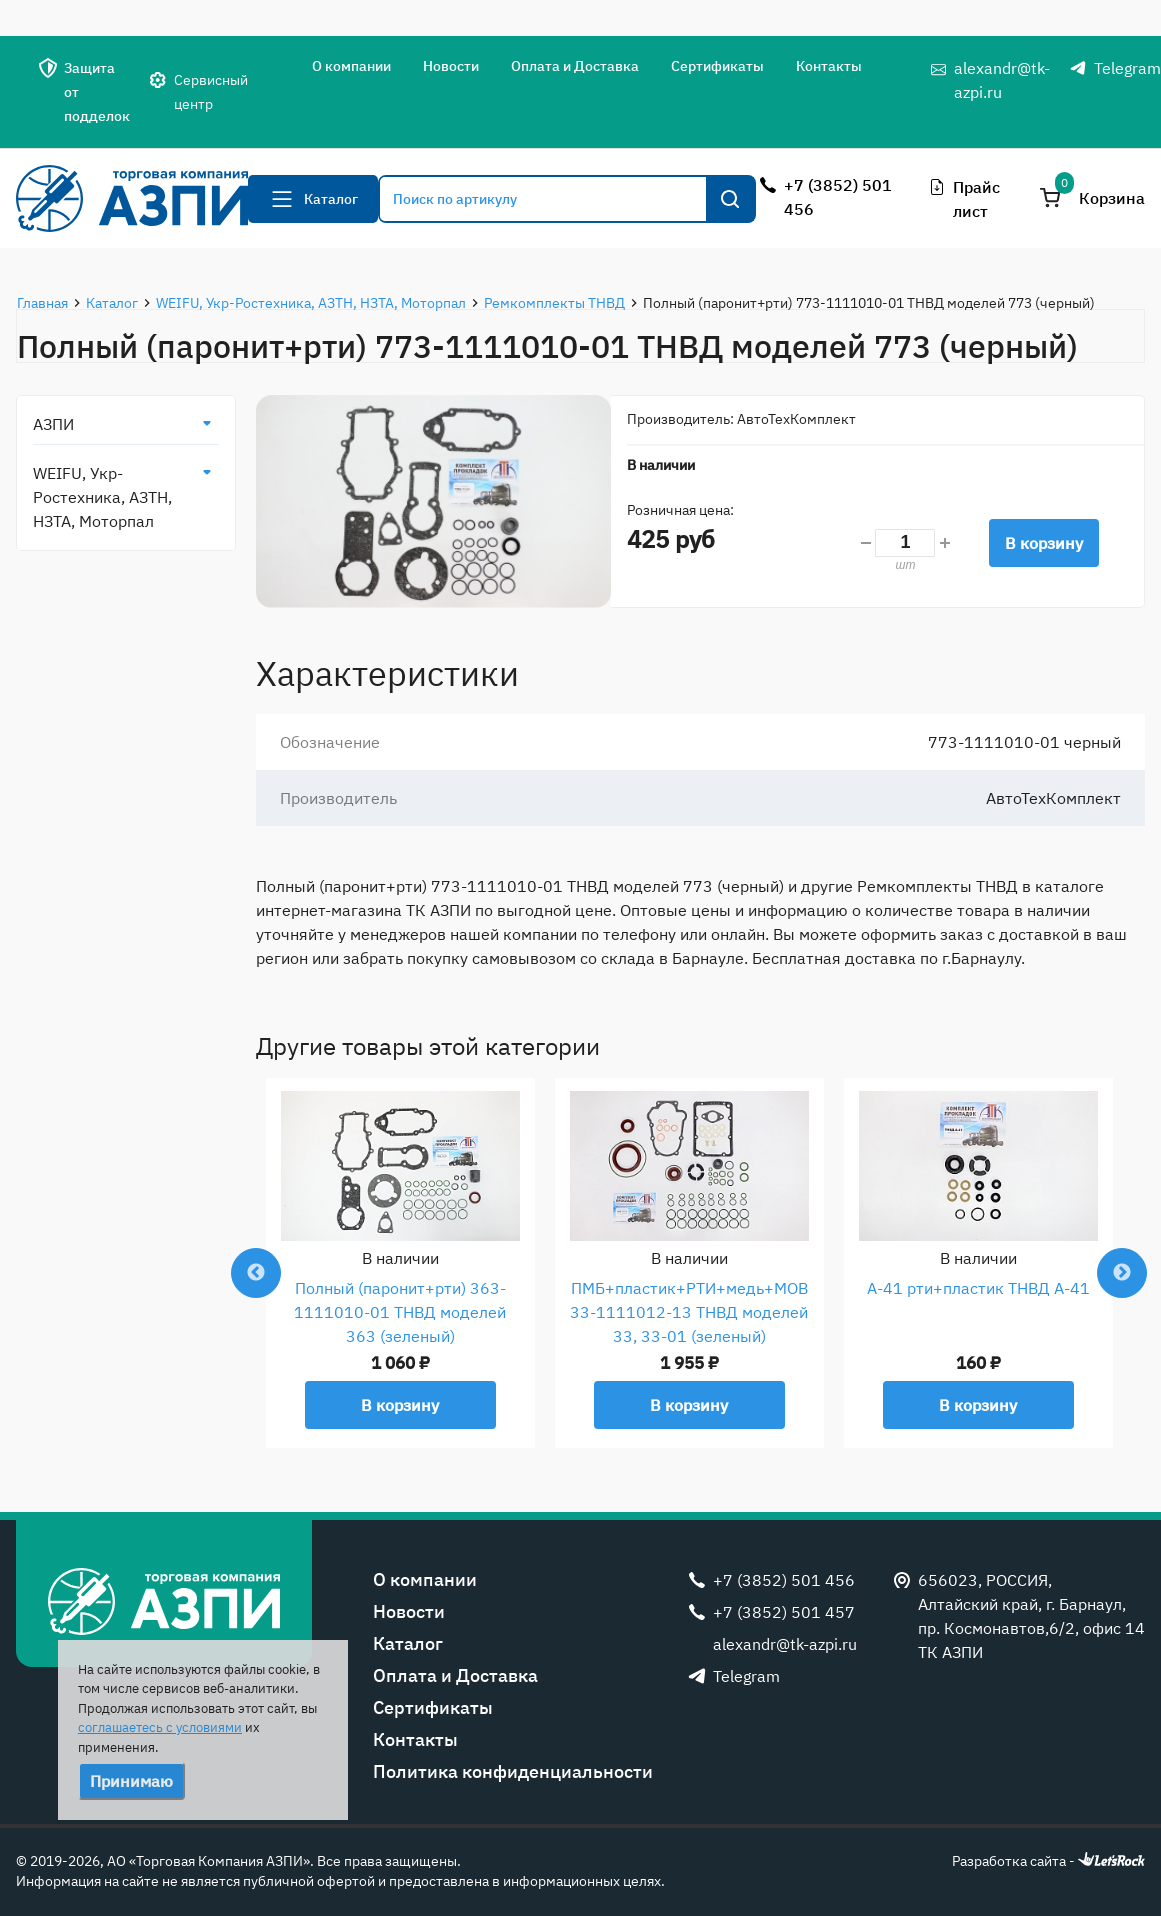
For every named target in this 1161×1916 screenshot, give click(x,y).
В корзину (1044, 543)
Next (1122, 1273)
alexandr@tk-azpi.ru (1002, 80)
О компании (351, 66)
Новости (451, 66)
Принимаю (131, 1781)
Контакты (829, 66)
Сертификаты (717, 66)
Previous (256, 1273)
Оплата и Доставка (575, 66)
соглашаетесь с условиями (160, 1727)
